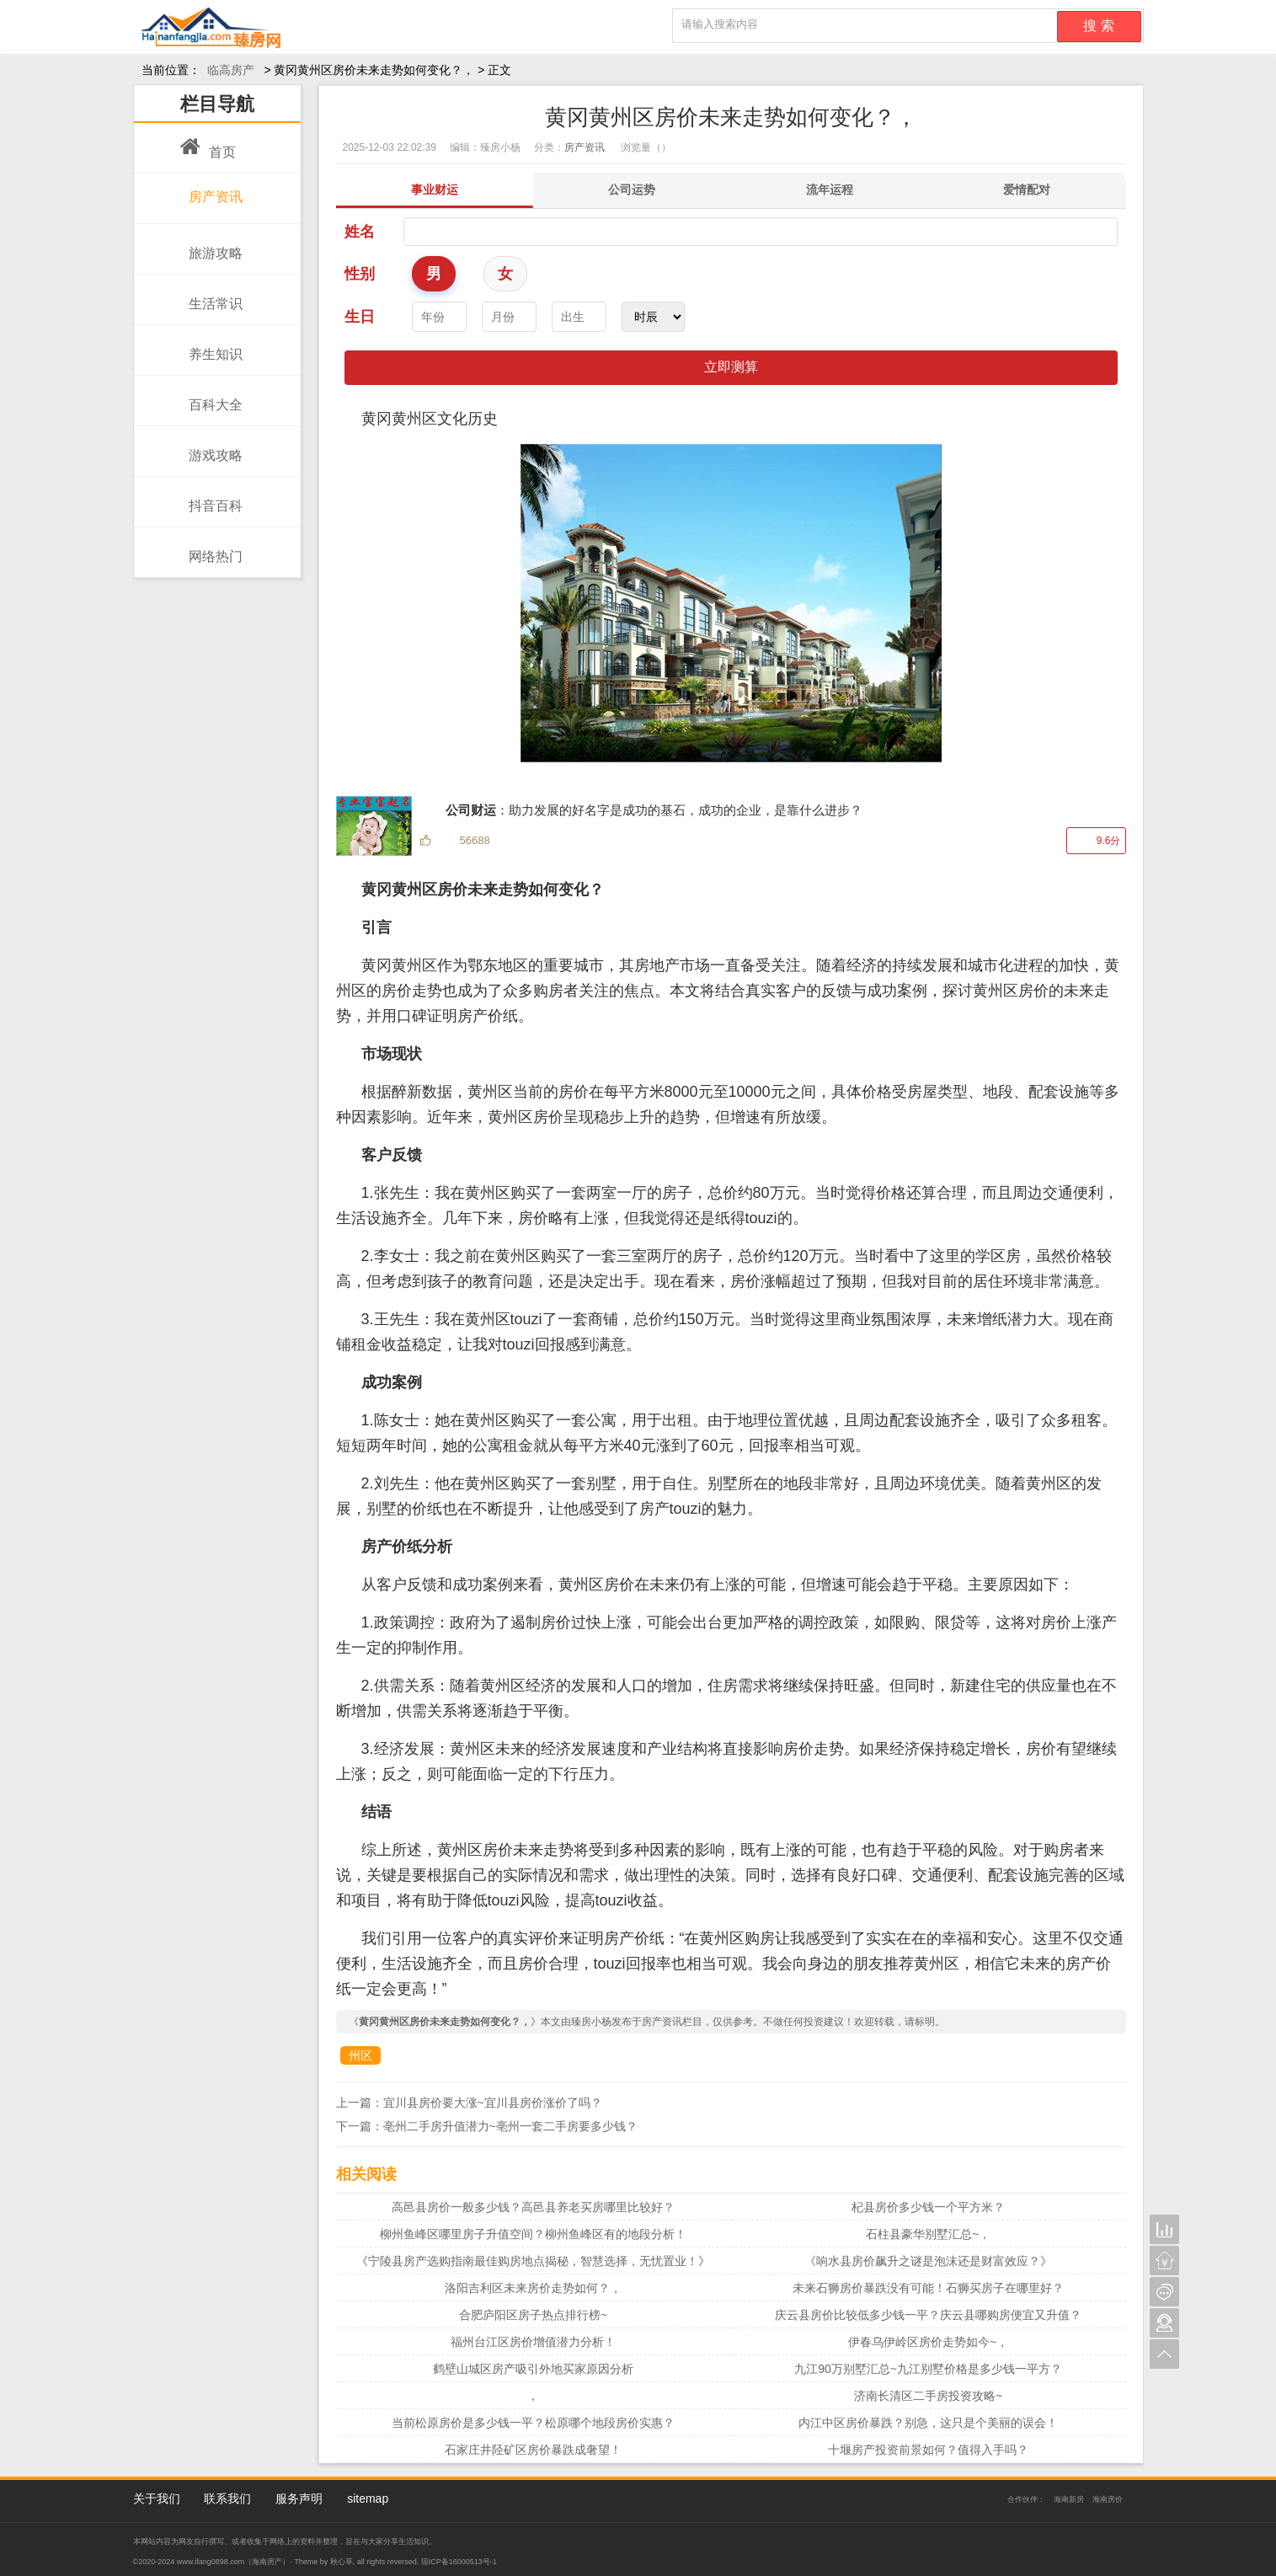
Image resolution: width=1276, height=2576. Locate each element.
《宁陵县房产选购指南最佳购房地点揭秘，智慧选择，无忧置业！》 (533, 2261)
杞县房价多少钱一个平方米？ (928, 2207)
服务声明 (299, 2498)
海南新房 (1069, 2499)
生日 (359, 316)
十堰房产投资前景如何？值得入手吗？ (928, 2449)
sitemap (367, 2498)
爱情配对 (1026, 189)
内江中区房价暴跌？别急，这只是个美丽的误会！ (928, 2422)
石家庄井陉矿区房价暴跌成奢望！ (533, 2449)
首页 (208, 143)
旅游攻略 (211, 244)
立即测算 (731, 367)
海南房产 (267, 2561)
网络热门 (211, 548)
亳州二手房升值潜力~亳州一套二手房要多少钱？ (510, 2126)
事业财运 (434, 189)
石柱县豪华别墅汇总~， (928, 2234)
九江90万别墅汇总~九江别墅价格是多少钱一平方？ (928, 2369)
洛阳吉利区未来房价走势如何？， (533, 2288)
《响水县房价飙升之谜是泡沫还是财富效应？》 (928, 2261)
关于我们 (156, 2498)
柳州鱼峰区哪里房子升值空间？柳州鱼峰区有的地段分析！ (533, 2234)
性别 (359, 273)
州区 (360, 2055)
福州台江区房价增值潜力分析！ (533, 2342)
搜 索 (1098, 26)
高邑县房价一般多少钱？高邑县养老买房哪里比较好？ (533, 2207)
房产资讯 (211, 191)
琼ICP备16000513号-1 (459, 2561)
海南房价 (1107, 2499)
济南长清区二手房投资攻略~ (928, 2395)
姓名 (359, 231)
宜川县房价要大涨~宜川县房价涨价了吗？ (492, 2102)
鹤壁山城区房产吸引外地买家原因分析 (533, 2369)
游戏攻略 (211, 446)
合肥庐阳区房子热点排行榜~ (533, 2315)
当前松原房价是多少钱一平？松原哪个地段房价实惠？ (533, 2422)
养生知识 (211, 345)
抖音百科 (211, 497)
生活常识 (211, 295)
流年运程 (829, 189)
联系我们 (227, 2498)
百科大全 (211, 396)
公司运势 (631, 189)
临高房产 (230, 70)
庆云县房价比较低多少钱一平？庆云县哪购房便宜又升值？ (928, 2315)
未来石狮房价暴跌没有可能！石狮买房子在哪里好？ (928, 2288)
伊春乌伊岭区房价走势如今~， (928, 2342)
